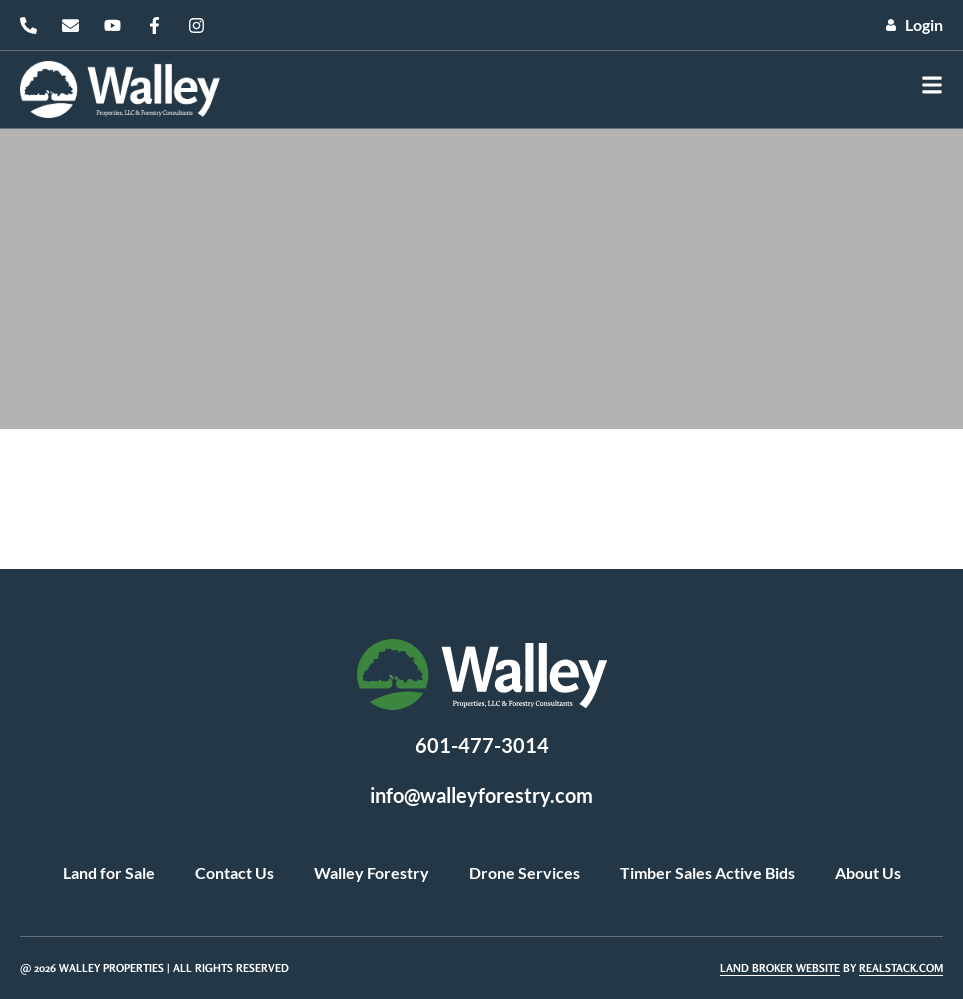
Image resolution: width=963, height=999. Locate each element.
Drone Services (524, 872)
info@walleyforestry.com (481, 795)
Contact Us (234, 872)
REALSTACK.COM (901, 968)
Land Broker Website (780, 968)
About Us (868, 872)
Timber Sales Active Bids (707, 872)
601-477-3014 (482, 745)
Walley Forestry (371, 872)
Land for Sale (109, 872)
